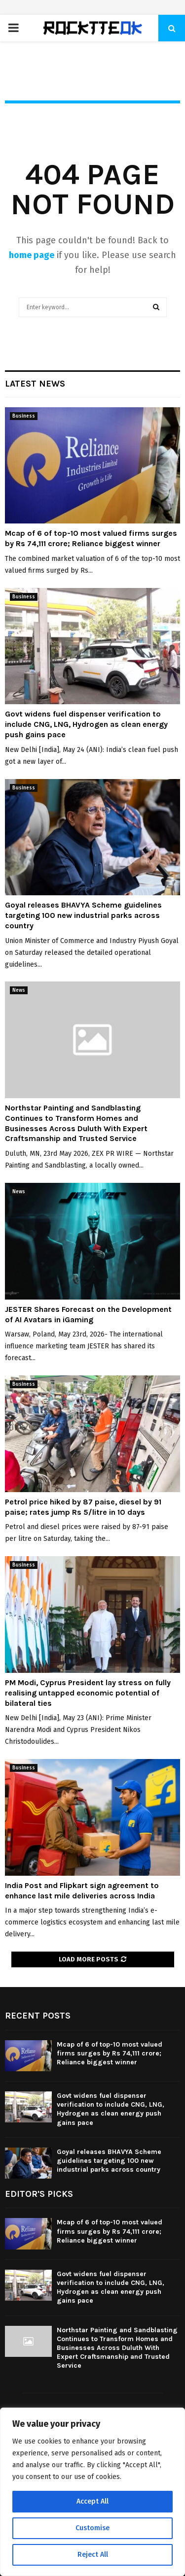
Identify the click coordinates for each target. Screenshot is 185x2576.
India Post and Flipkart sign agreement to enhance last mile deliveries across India (82, 1890)
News (18, 990)
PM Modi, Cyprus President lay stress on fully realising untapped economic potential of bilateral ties (88, 1693)
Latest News (35, 383)
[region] (92, 2492)
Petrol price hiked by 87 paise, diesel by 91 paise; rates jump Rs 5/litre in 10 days (83, 1507)
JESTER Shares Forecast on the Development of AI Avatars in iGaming (88, 1314)
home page (31, 255)
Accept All (92, 2501)
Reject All (92, 2554)
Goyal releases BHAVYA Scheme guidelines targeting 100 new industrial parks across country (83, 915)
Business (23, 416)
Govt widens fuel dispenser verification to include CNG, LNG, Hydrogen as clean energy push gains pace (86, 724)
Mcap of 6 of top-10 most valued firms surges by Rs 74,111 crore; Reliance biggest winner (91, 538)
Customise (92, 2528)
